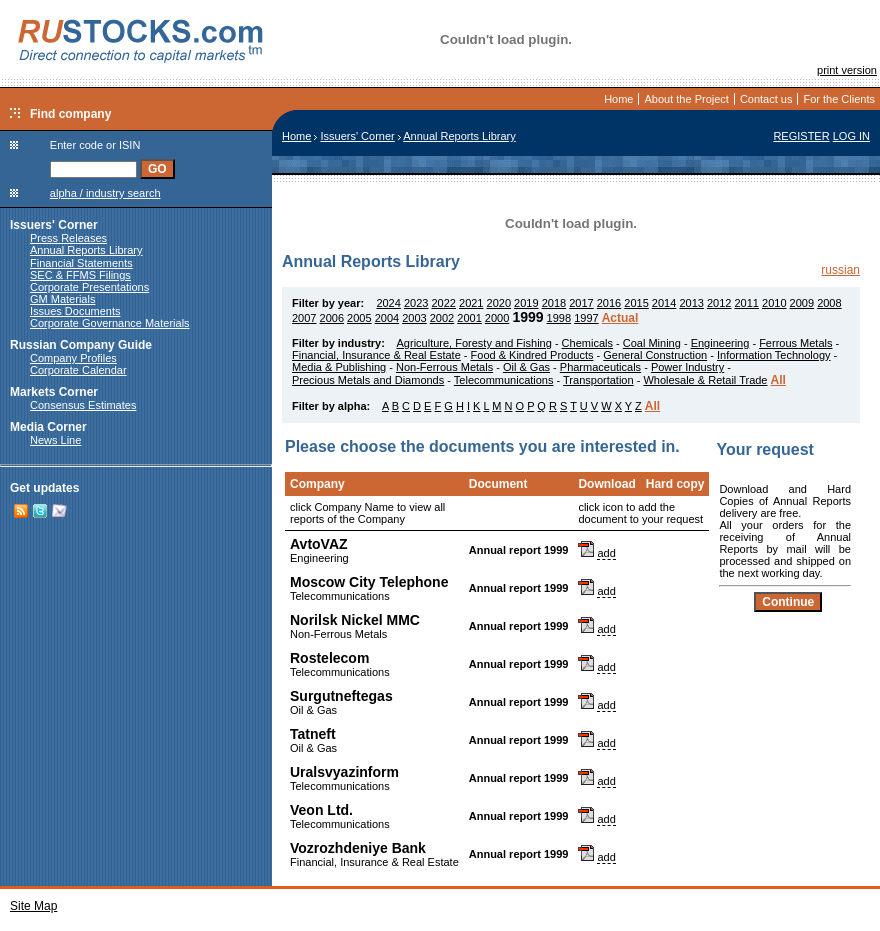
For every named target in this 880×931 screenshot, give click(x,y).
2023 (416, 303)
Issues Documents (75, 311)
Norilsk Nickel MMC (355, 620)
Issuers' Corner (54, 225)
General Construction (655, 355)
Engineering (720, 343)
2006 (332, 318)
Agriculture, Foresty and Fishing (474, 343)
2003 (414, 318)
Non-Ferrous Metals (444, 367)
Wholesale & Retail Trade (705, 380)
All (778, 380)
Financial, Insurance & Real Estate (376, 355)
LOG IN (851, 136)
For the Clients (839, 99)
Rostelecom (329, 658)
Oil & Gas (526, 367)
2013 (691, 303)
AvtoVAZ (319, 544)
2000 (497, 318)
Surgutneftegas (341, 696)
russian (840, 270)
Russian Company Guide (81, 345)
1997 (586, 318)
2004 (387, 318)
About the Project (686, 99)
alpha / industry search (105, 193)
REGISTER (801, 136)
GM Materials (62, 299)
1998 (559, 318)
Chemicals (587, 343)
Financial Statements (81, 263)
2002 (442, 318)
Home (618, 99)
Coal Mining (652, 343)
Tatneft (313, 734)
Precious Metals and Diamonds (368, 380)
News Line (55, 440)
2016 (609, 303)
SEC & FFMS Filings (80, 275)
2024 (388, 303)
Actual (620, 318)
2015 (636, 303)
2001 (469, 318)
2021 (471, 303)
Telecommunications (504, 380)
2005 (359, 318)
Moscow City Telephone (369, 582)
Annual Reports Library (86, 250)
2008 (829, 303)
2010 (774, 303)
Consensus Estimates (83, 405)
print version (847, 70)
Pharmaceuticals (600, 367)
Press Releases (68, 238)
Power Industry (687, 367)
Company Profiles (73, 358)
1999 (527, 317)
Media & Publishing (339, 367)
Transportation (598, 380)
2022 (443, 303)
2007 (304, 318)
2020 (499, 303)
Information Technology (774, 355)
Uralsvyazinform (344, 772)
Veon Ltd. (321, 810)
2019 (526, 303)
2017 (581, 303)
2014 (664, 303)
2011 (746, 303)
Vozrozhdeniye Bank (358, 848)
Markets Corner (54, 392)
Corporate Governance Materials (110, 323)
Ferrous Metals (795, 343)
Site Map (33, 906)
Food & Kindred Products (532, 355)
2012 (719, 303)
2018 (554, 303)
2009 (802, 303)
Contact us (766, 99)
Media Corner (48, 427)
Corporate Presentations (89, 287)
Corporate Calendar (78, 370)
